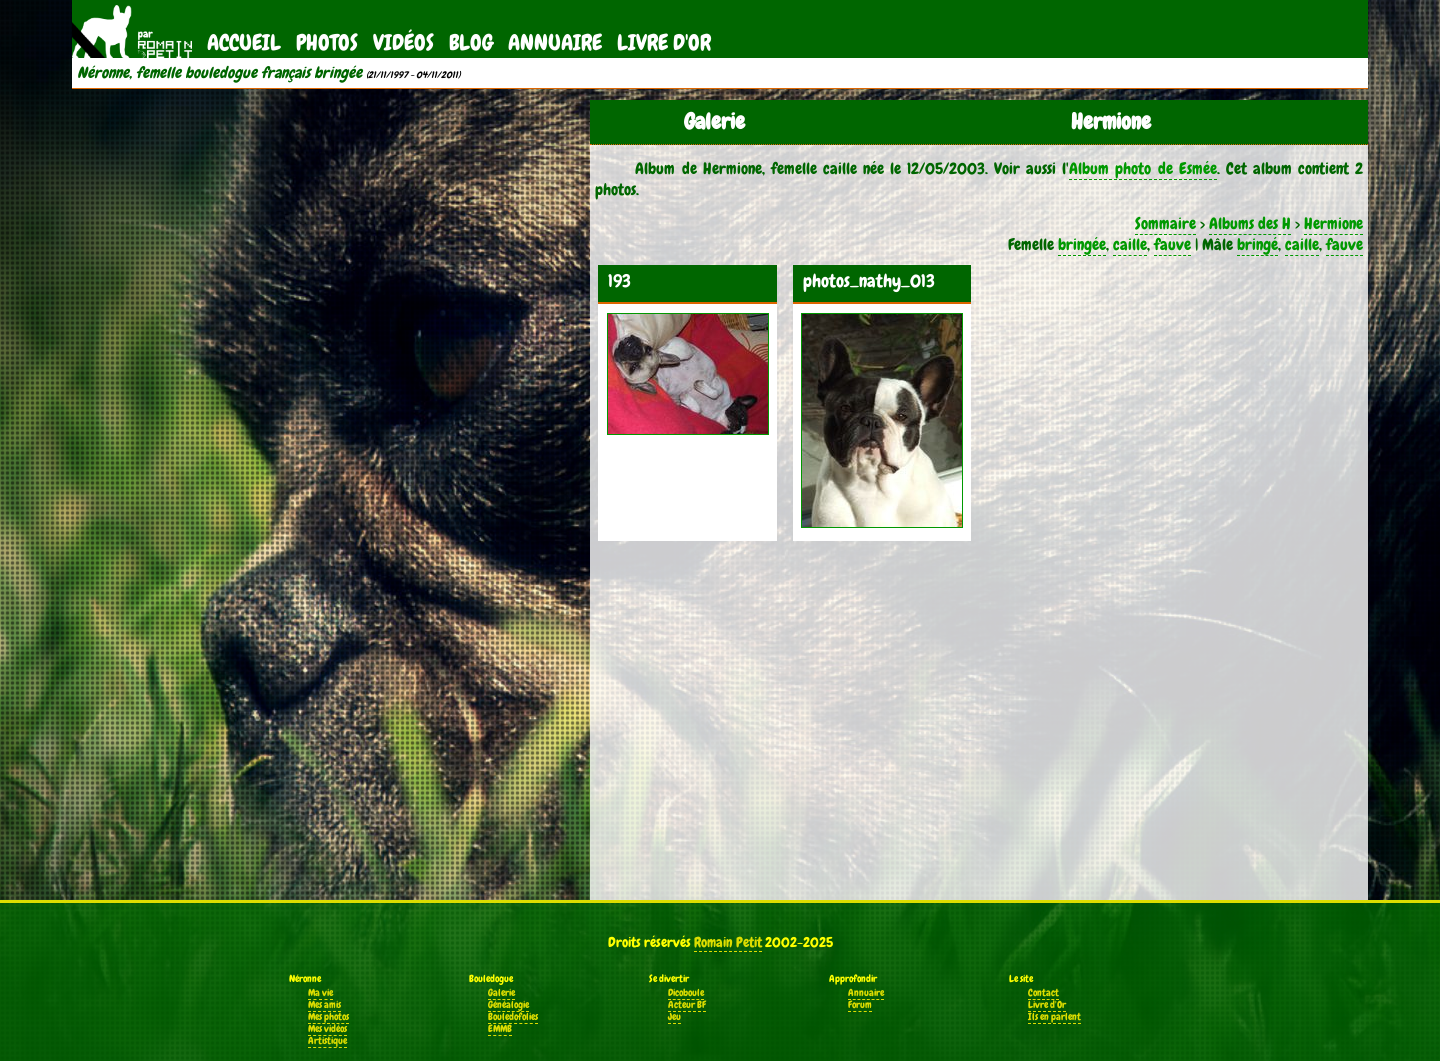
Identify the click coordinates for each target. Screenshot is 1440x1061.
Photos (327, 42)
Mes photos (328, 1017)
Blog (471, 42)
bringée (1082, 244)
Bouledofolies (513, 1017)
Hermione (1333, 223)
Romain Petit (728, 942)
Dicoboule (686, 993)
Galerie (501, 993)
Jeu (674, 1017)
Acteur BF (687, 1005)
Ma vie (320, 993)
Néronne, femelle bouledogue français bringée (219, 73)
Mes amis (324, 1005)
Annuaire (555, 42)
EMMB (500, 1029)
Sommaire (1165, 223)
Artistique (327, 1041)
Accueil (244, 42)
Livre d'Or (664, 42)
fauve (1172, 244)
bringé (1257, 244)
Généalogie (508, 1005)
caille (1130, 244)
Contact (1043, 993)
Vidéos (403, 42)
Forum (860, 1005)
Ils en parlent (1054, 1017)
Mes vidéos (327, 1029)
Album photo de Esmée (1142, 168)
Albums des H (1250, 223)
